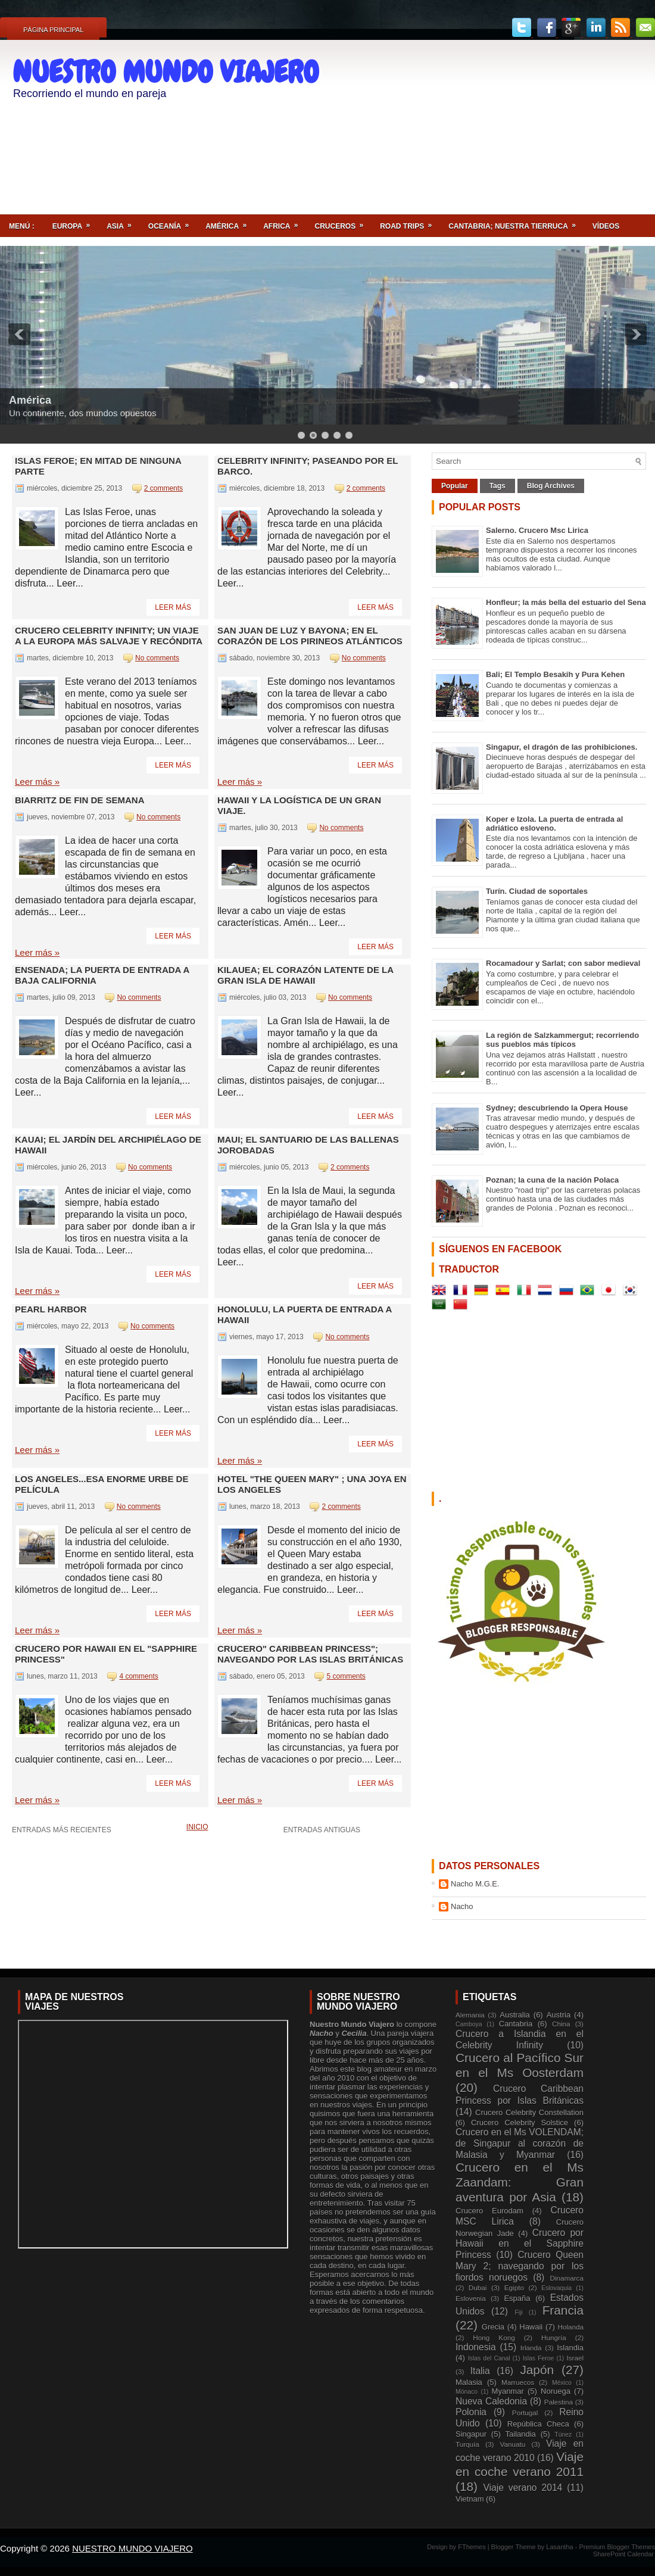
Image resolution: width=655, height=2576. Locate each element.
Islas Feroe (538, 2358)
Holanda (570, 2327)
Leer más (173, 607)
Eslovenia (471, 2298)
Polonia (471, 2412)
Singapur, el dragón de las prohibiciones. (561, 747)
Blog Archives (551, 486)
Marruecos (517, 2382)
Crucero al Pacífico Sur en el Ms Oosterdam (520, 2065)
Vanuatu (513, 2444)
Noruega (555, 2391)
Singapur (471, 2434)
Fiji (518, 2312)
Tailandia (521, 2434)
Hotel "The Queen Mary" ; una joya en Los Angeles (312, 1484)
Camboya (469, 2024)
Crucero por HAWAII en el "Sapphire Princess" (106, 1653)
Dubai (478, 2287)
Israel (575, 2358)
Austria (558, 2014)
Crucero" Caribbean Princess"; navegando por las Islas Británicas (310, 1653)
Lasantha (560, 2546)
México (562, 2382)
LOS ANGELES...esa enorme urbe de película (101, 1484)
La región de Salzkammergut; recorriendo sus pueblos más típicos (562, 1040)
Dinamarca (567, 2278)
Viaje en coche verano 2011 (520, 2464)
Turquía (467, 2444)
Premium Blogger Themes (617, 2546)
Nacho (462, 1906)
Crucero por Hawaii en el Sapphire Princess (520, 2244)
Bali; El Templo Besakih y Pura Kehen (555, 674)
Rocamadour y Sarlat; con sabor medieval (563, 963)
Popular (454, 486)
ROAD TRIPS (409, 222)
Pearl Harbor (51, 1309)
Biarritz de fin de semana (80, 800)
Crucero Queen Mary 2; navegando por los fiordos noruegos (520, 2266)
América (229, 222)
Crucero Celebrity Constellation (529, 2112)
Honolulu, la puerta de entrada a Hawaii (304, 1314)
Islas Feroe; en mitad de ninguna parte (98, 466)
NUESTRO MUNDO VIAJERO (166, 72)
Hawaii (530, 2326)
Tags (497, 486)
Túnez (563, 2434)
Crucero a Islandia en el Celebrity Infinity (520, 2039)
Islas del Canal (489, 2358)
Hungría (553, 2337)
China (561, 2024)
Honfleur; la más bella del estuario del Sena (566, 602)
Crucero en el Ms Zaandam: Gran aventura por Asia (520, 2182)
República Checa (538, 2423)
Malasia (469, 2382)
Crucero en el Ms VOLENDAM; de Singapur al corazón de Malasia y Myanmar (520, 2143)
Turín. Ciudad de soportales (537, 891)
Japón (537, 2370)
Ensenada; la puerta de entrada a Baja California (102, 975)
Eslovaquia (556, 2288)
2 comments (163, 488)
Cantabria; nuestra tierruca (516, 222)
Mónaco (467, 2391)
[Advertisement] (582, 117)
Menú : (22, 226)
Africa (284, 222)
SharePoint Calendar (623, 2554)
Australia (515, 2014)
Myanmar (508, 2391)
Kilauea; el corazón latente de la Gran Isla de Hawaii (305, 975)
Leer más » (37, 781)
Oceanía (172, 222)
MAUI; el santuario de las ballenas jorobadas (308, 1144)
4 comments (138, 1676)
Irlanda (531, 2348)
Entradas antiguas (321, 1830)
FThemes (473, 2546)
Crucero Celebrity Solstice (519, 2122)
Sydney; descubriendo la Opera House (557, 1107)
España (517, 2298)
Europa (75, 222)
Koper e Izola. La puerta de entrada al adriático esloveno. (554, 823)
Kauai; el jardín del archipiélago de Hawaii (108, 1144)
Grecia (493, 2326)
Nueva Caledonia (491, 2401)
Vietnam (470, 2498)
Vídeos (605, 226)
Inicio (197, 1827)
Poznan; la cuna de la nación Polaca (552, 1179)
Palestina (558, 2402)
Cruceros (342, 222)
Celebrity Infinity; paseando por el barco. (307, 466)
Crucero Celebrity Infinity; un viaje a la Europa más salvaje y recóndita (108, 635)
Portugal (525, 2412)
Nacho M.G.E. (475, 1883)
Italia (480, 2371)
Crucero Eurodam (489, 2210)
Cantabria (515, 2023)
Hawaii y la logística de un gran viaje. (299, 805)
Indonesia (476, 2347)
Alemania (470, 2015)
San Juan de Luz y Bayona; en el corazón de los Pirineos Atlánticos (310, 635)
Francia (563, 2310)
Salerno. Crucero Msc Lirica (537, 530)
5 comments (345, 1676)
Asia (123, 222)
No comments (157, 658)
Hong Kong (493, 2337)
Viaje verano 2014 (522, 2488)
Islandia (570, 2347)
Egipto (514, 2287)
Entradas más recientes (61, 1830)
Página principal (53, 29)
